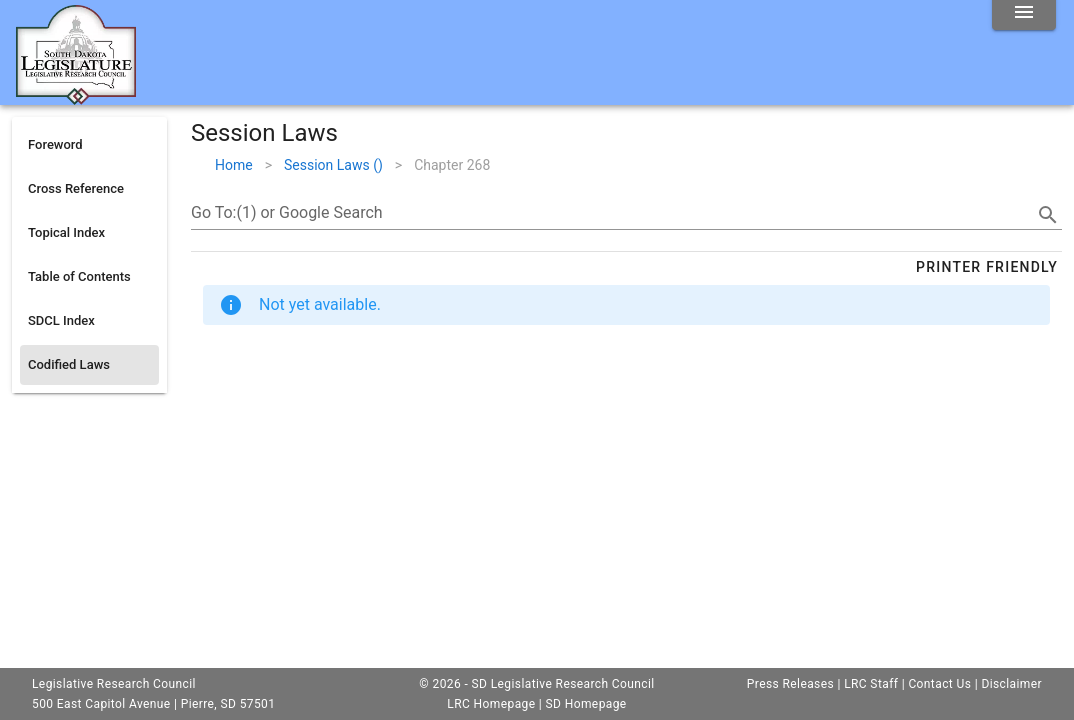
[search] (1048, 215)
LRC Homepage (491, 704)
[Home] (76, 97)
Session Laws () (333, 165)
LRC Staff (871, 684)
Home (234, 165)
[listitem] (89, 145)
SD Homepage (586, 704)
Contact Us (939, 684)
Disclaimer (1011, 684)
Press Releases (790, 684)
